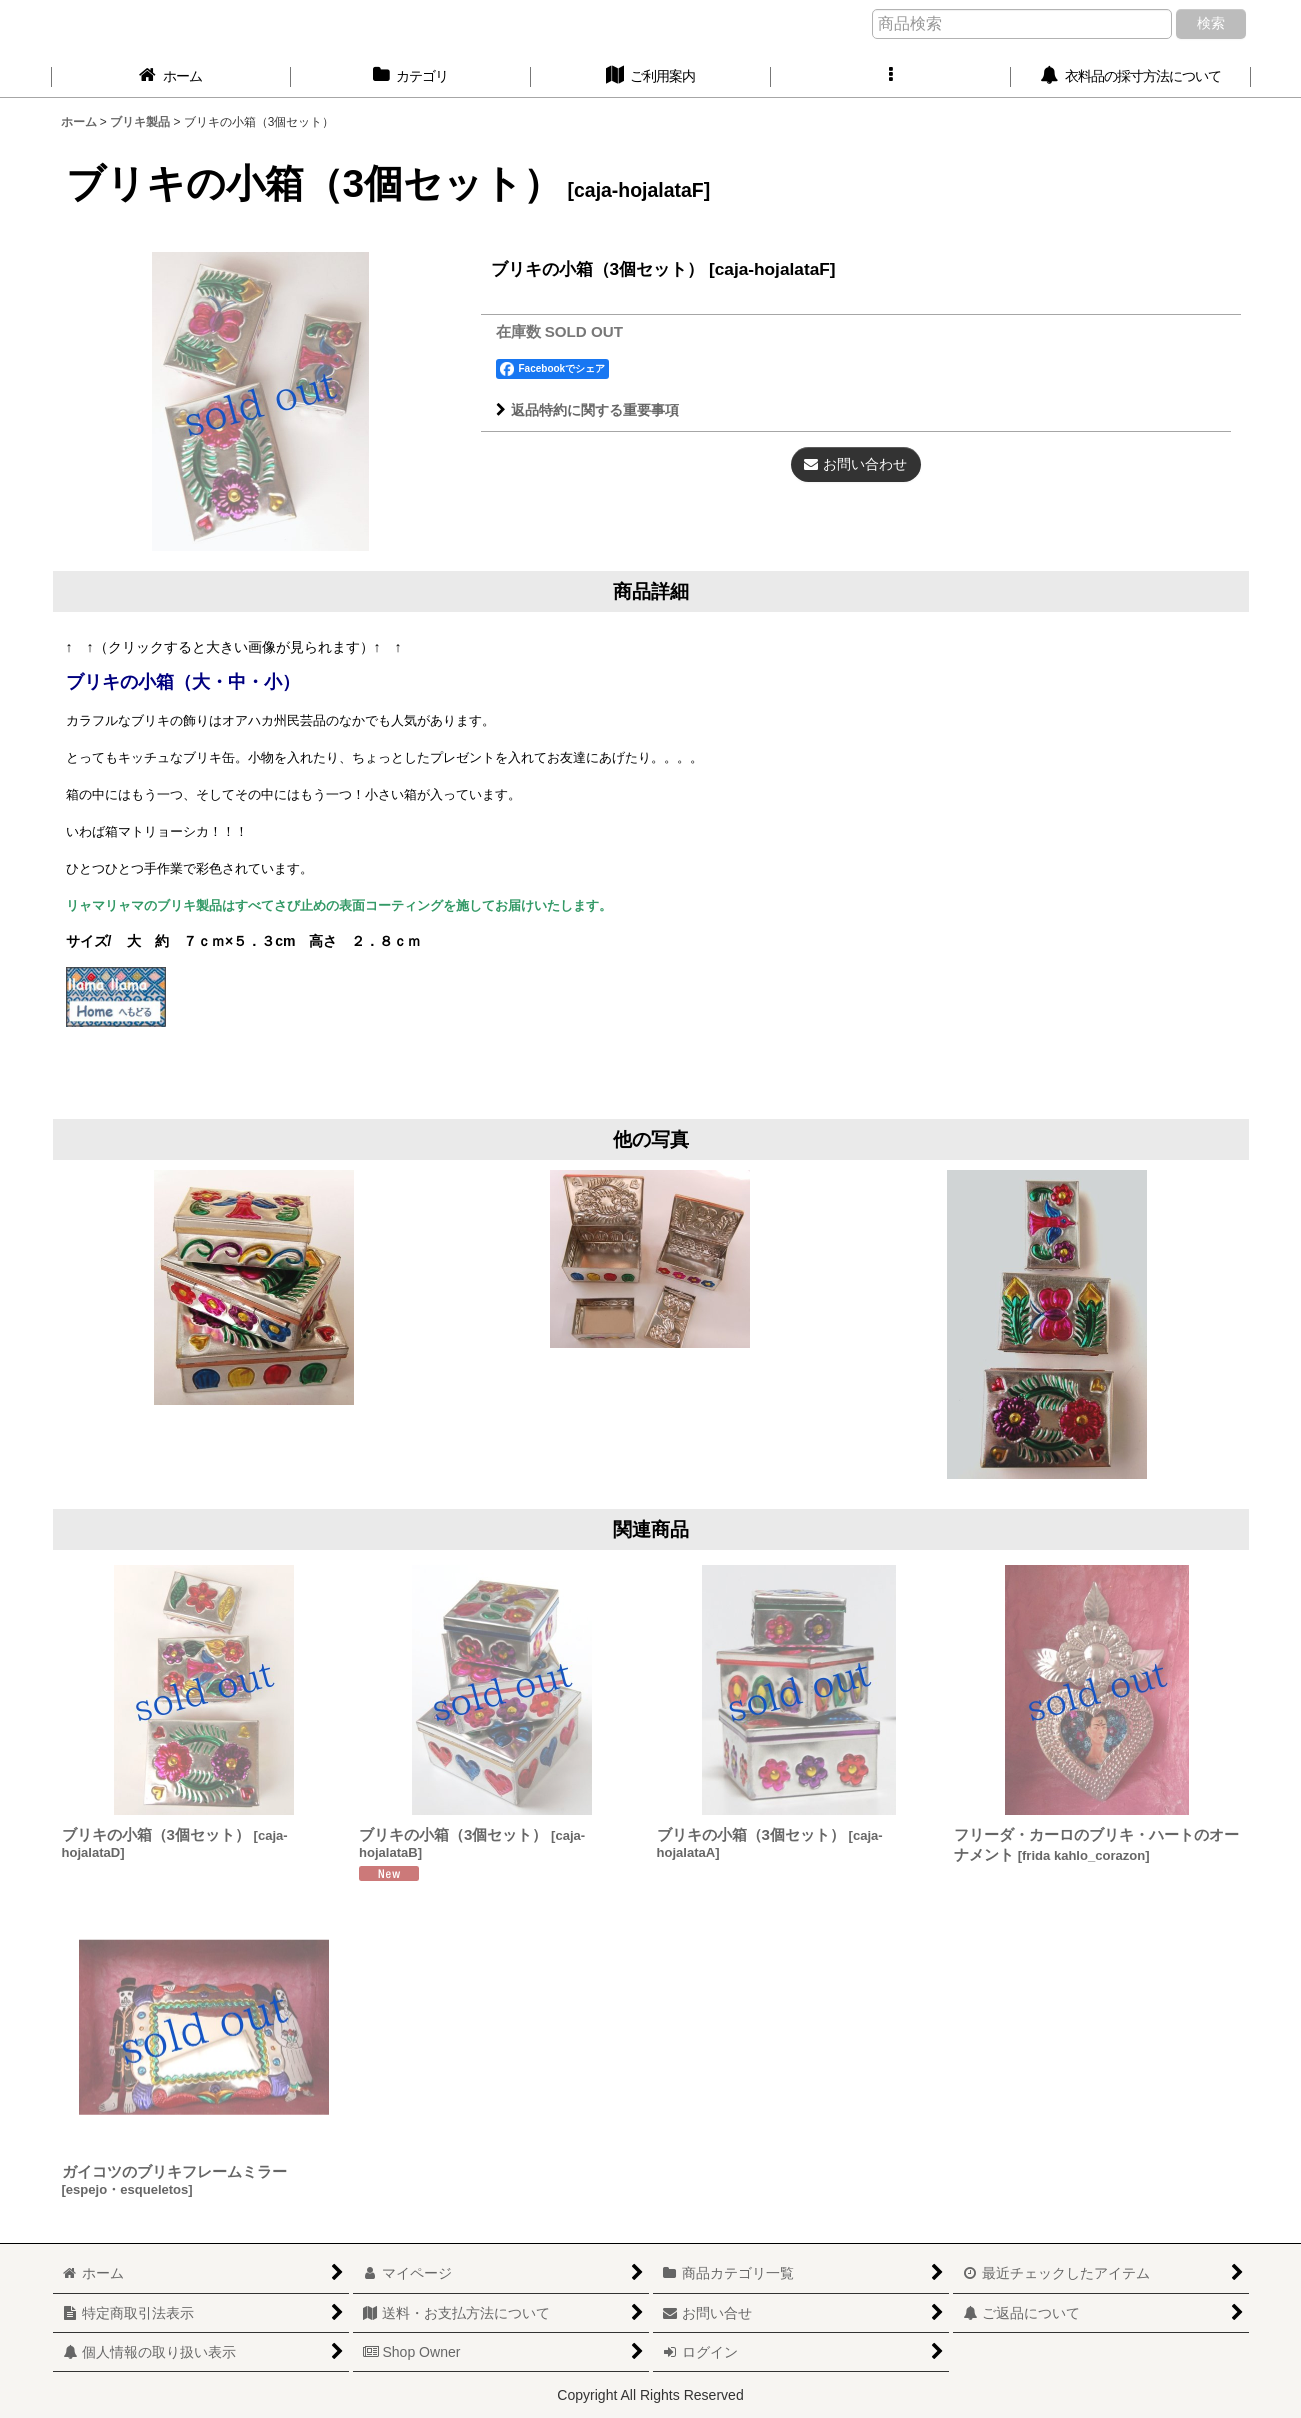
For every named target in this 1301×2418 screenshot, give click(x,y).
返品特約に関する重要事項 (587, 410)
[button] (891, 76)
